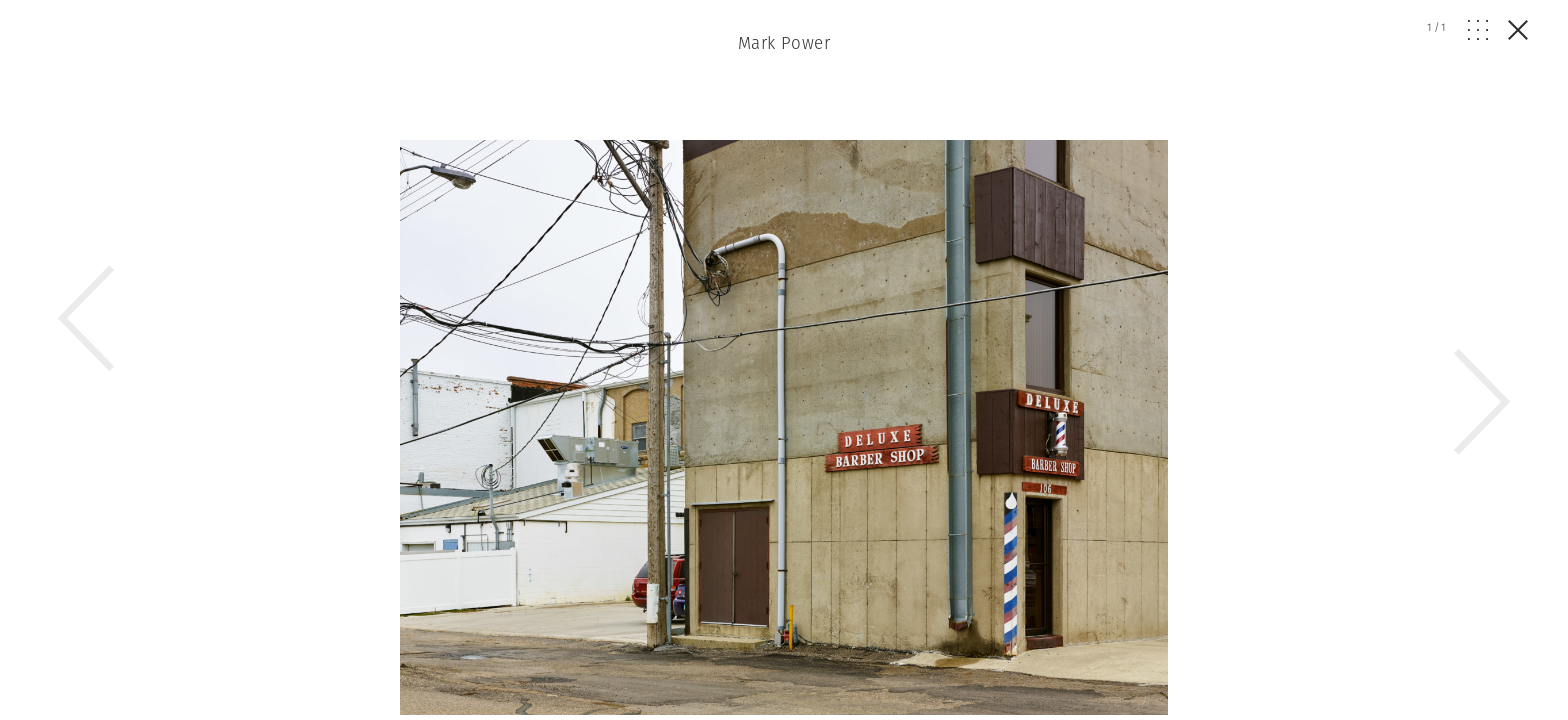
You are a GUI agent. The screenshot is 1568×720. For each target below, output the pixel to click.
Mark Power (784, 43)
